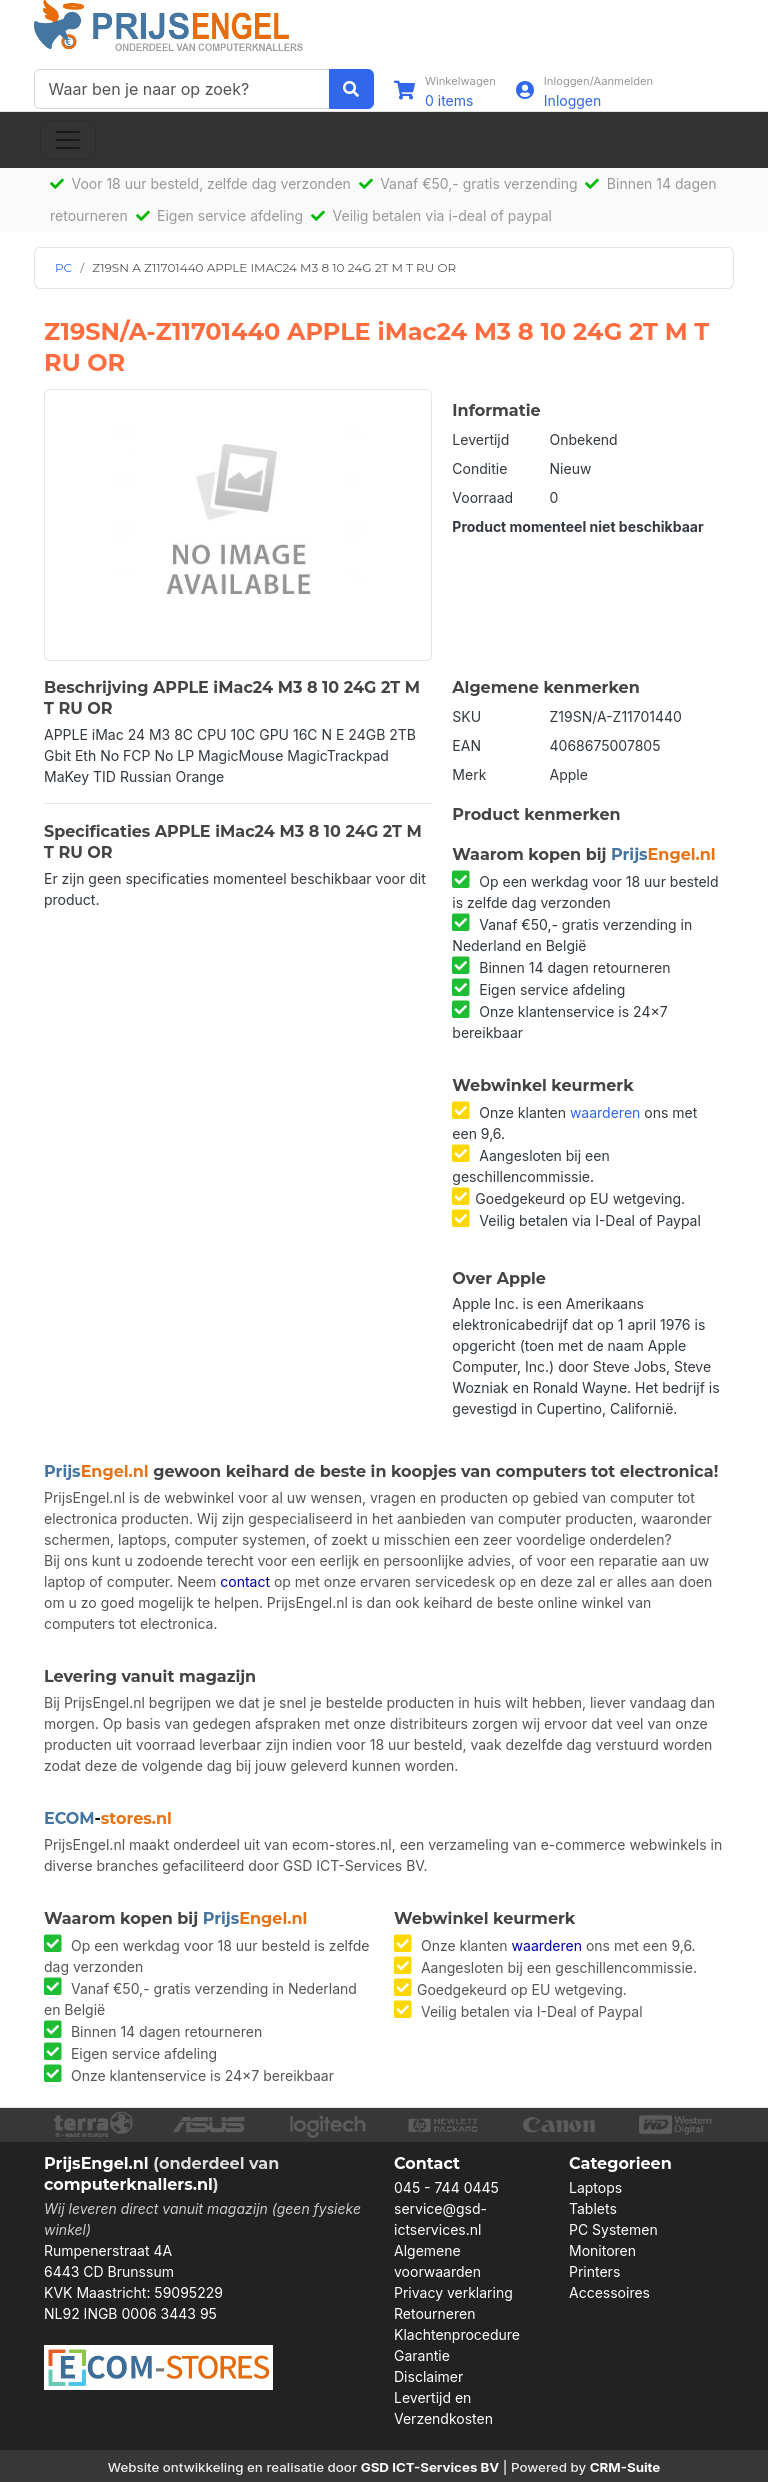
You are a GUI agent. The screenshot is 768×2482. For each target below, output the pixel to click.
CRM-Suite (625, 2467)
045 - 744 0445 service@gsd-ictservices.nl (446, 2208)
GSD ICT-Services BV (430, 2467)
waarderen (605, 1112)
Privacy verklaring (453, 2292)
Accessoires (609, 2292)
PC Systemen (613, 2229)
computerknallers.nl (128, 2184)
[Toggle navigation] (68, 140)
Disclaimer (428, 2376)
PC (63, 267)
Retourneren (434, 2313)
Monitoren (602, 2250)
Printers (594, 2271)
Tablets (593, 2208)
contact (245, 1581)
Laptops (595, 2187)
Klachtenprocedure (457, 2334)
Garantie (422, 2355)
